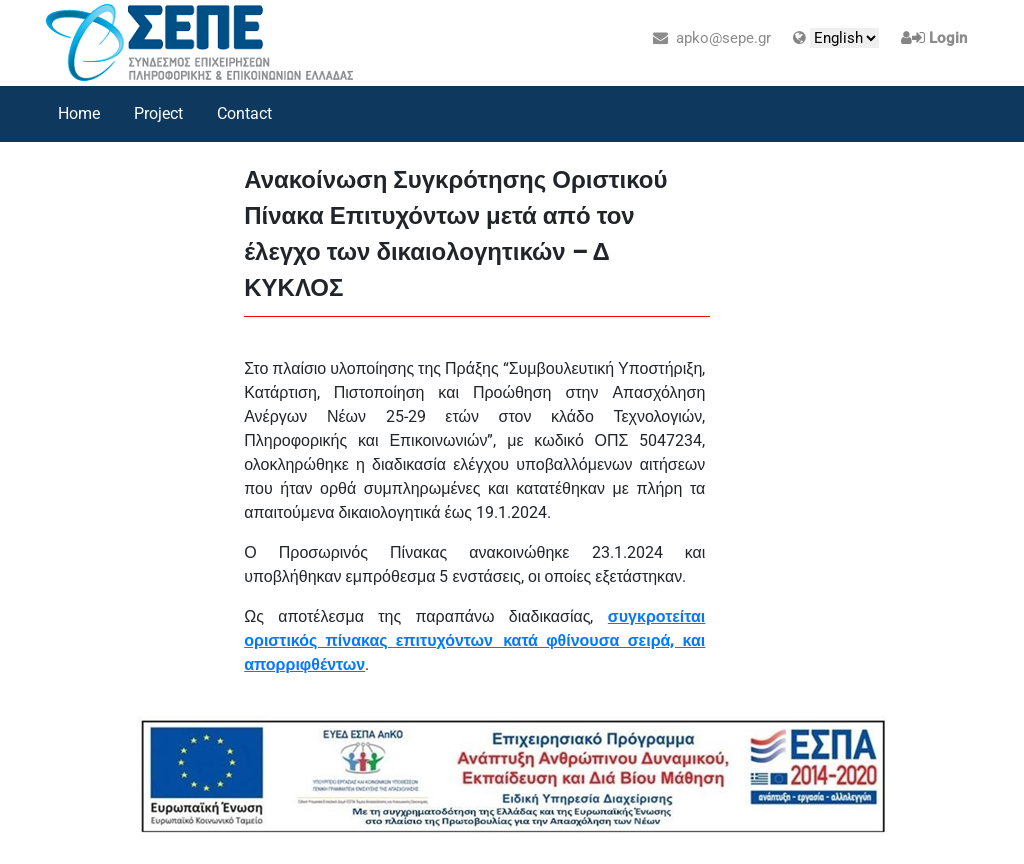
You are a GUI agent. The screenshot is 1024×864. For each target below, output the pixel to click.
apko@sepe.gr (712, 38)
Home (79, 113)
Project (158, 113)
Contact (244, 113)
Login (948, 38)
